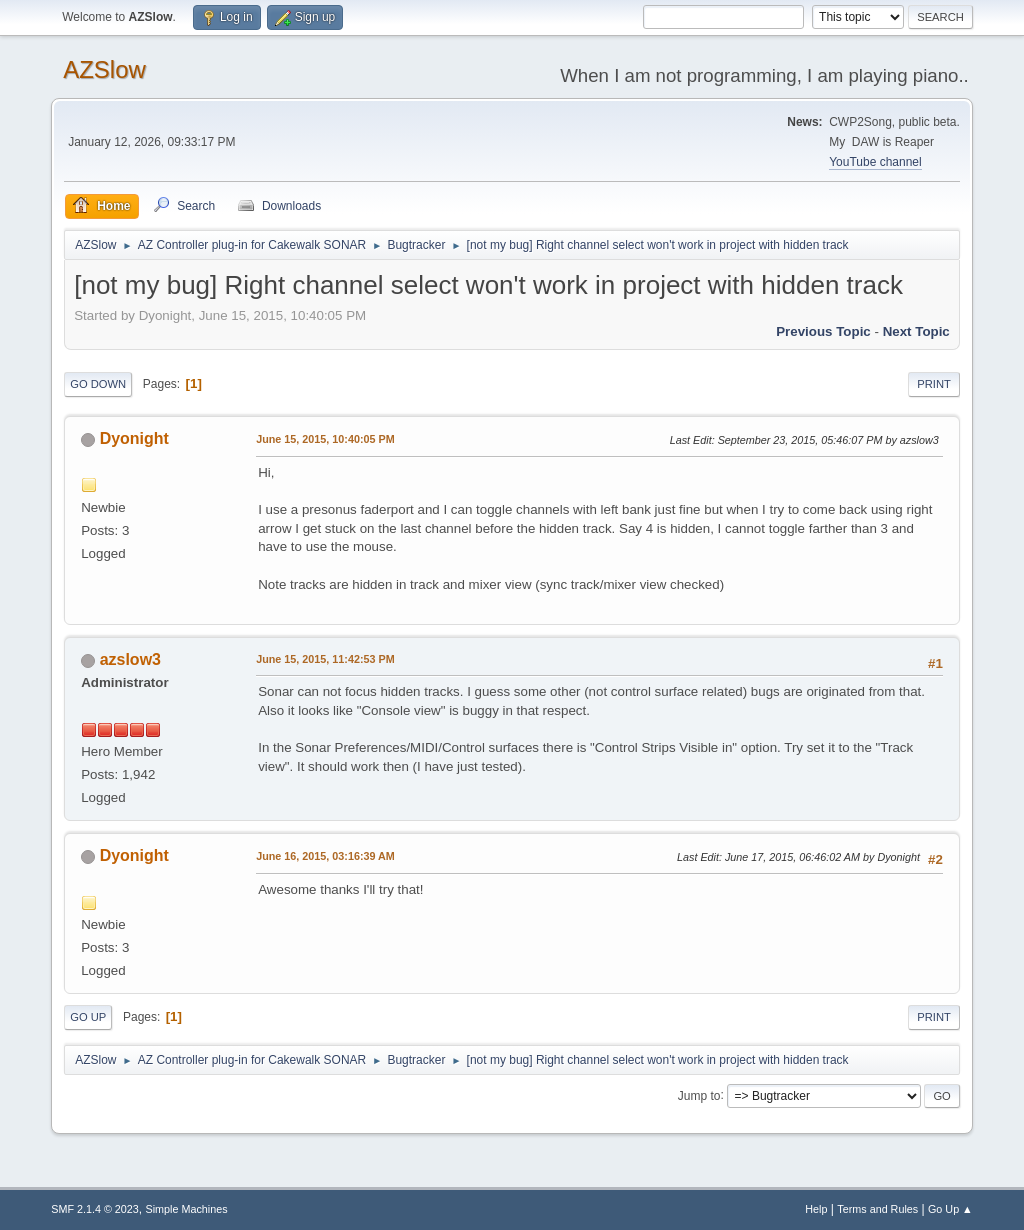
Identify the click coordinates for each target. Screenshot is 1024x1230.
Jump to (699, 1095)
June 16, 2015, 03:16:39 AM (325, 856)
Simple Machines (187, 1209)
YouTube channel (875, 162)
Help (816, 1209)
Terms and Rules (877, 1209)
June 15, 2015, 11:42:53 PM (325, 659)
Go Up (88, 1017)
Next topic (916, 331)
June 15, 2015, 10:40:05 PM (325, 439)
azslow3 (130, 659)
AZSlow (104, 69)
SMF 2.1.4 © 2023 (95, 1209)
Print (934, 384)
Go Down (98, 384)
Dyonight (134, 438)
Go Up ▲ (950, 1209)
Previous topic (823, 331)
